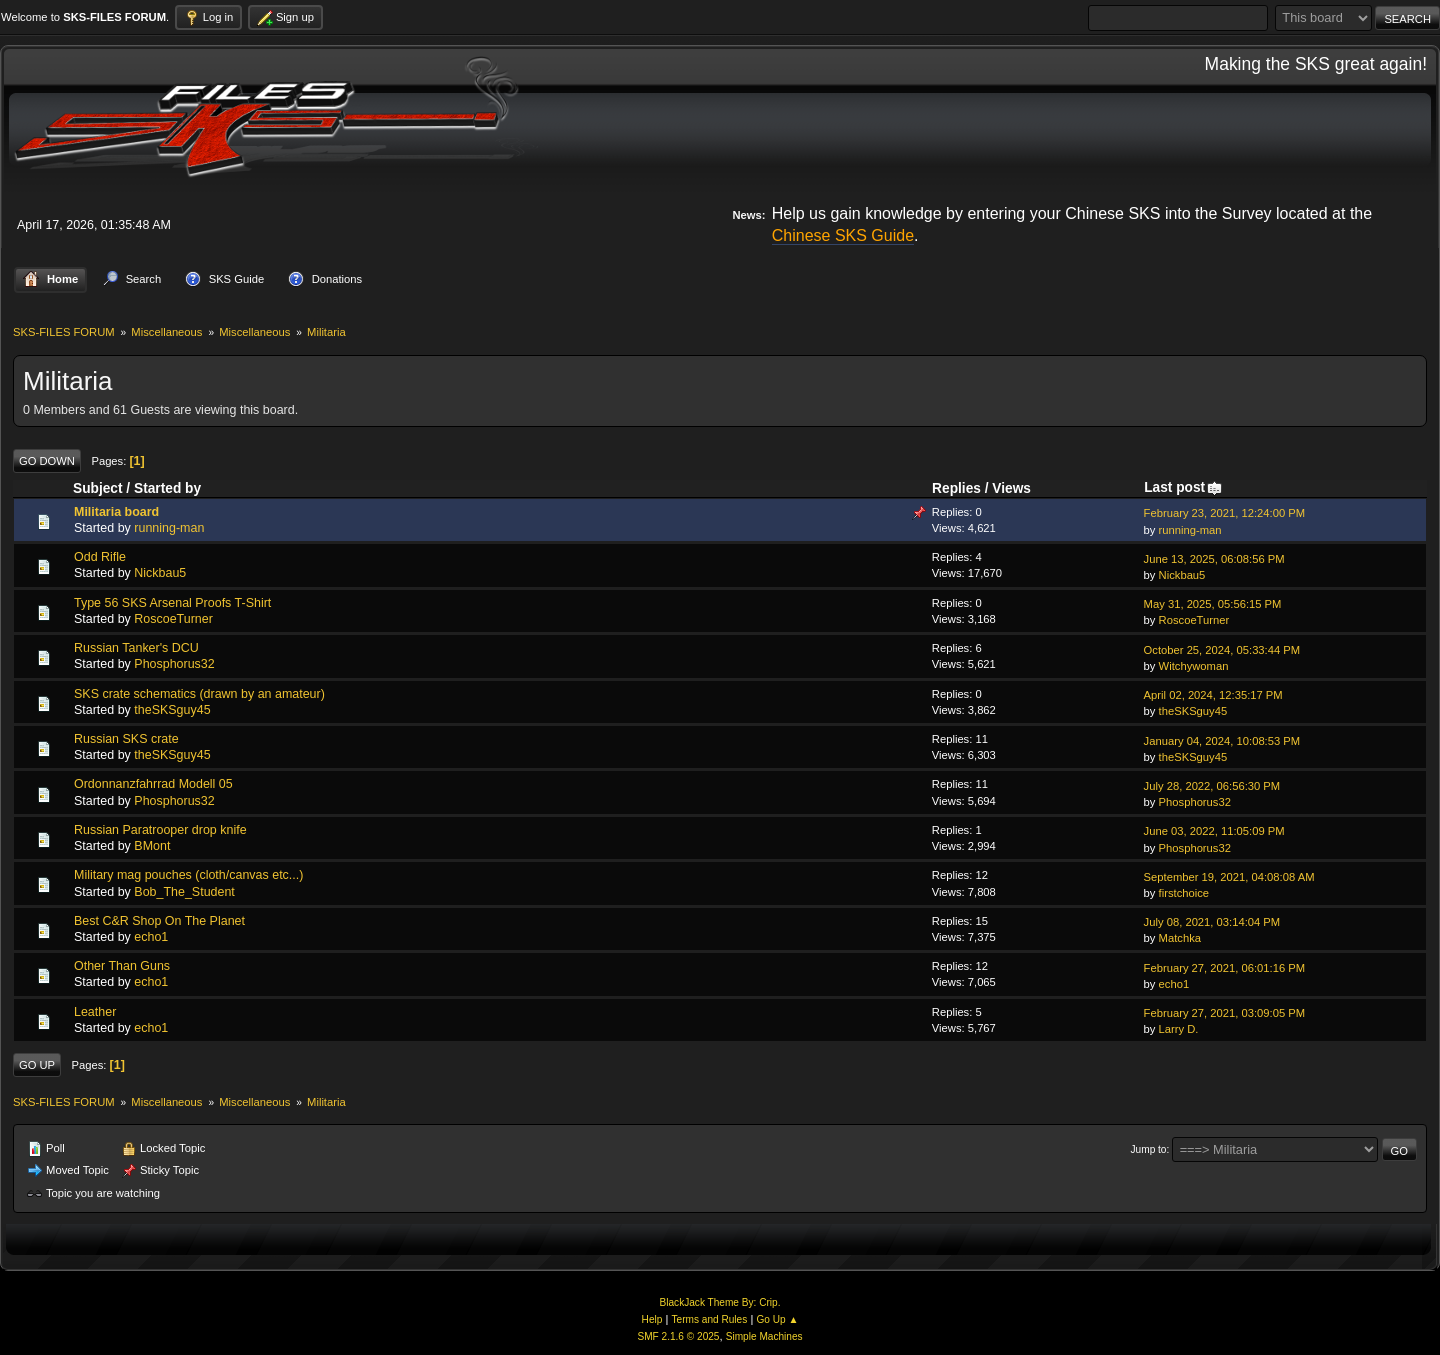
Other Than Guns (122, 966)
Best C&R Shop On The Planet (159, 921)
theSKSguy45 (172, 710)
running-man (169, 528)
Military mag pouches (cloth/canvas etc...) (188, 875)
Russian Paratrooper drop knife (160, 830)
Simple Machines (764, 1336)
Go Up (37, 1065)
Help (652, 1319)
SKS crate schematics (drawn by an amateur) (199, 694)
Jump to (1149, 1149)
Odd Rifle (100, 557)
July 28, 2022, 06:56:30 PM (1212, 786)
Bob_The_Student (184, 892)
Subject (98, 488)
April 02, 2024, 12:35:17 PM (1213, 695)
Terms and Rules (710, 1319)
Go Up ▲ (777, 1319)
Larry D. (1179, 1029)
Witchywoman (1194, 666)
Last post (1183, 487)
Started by (167, 488)
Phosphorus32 (174, 664)
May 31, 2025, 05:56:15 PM (1213, 604)
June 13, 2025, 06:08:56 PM (1214, 559)
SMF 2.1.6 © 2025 (678, 1336)
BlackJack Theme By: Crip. (720, 1302)
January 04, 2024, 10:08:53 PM (1222, 741)
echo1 (151, 937)
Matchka (1180, 938)
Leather (95, 1012)
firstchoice (1184, 893)
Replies (956, 488)
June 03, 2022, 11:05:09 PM (1214, 831)
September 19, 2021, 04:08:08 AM (1229, 877)
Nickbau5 (160, 573)
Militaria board (116, 512)
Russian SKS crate (126, 739)
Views (1011, 488)
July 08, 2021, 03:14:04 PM (1212, 922)
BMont (152, 846)
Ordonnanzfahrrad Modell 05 (153, 784)
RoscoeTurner (173, 619)
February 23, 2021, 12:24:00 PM (1225, 513)
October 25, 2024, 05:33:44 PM (1222, 650)
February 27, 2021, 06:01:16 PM (1225, 968)
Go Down (47, 461)
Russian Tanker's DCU (136, 648)
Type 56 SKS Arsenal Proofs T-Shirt (172, 603)
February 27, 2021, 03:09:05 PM (1225, 1013)
